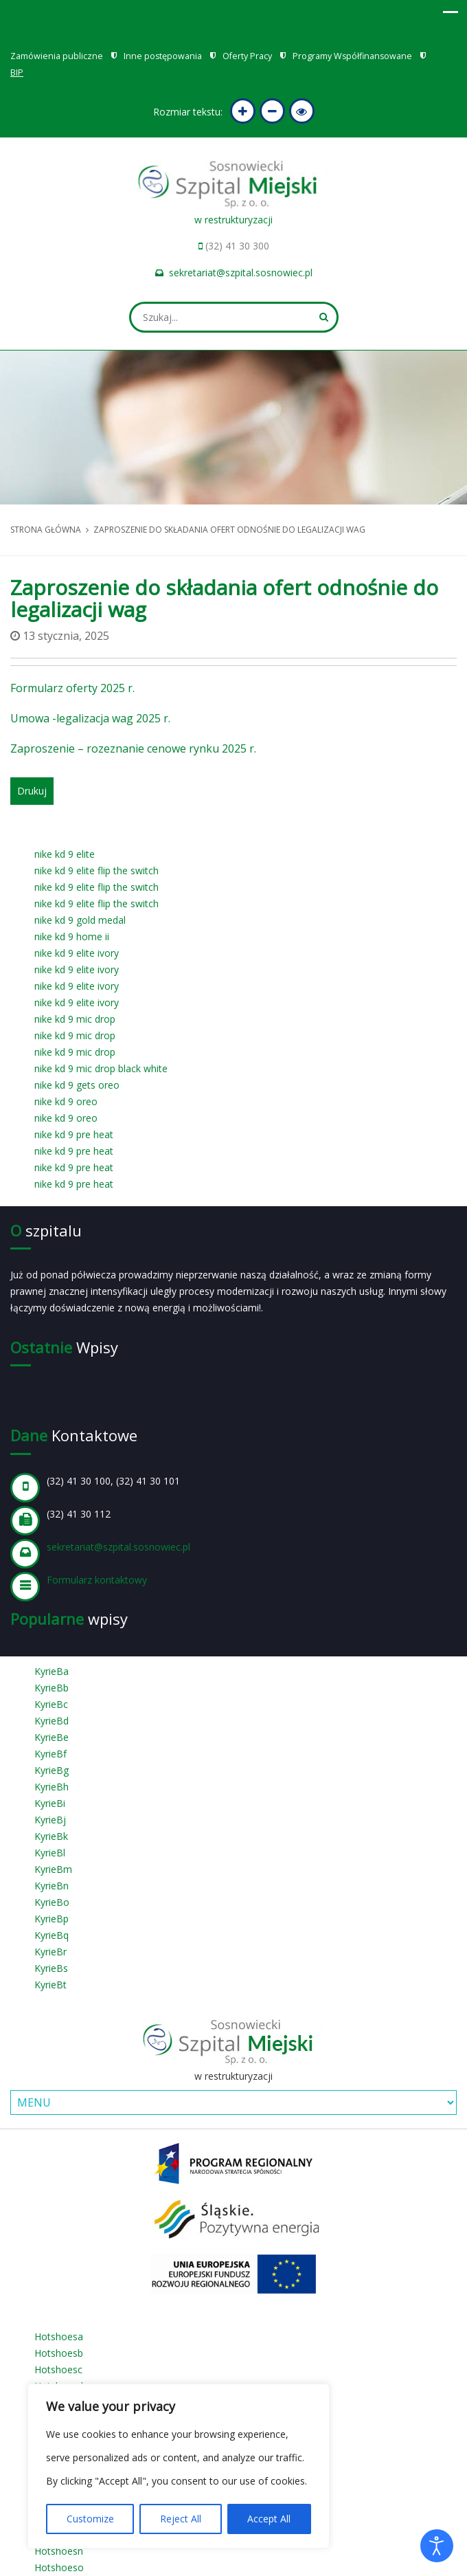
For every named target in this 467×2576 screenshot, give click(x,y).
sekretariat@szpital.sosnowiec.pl (240, 272)
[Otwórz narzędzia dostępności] (436, 2545)
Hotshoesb (58, 2353)
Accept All (269, 2518)
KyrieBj (50, 1819)
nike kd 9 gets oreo (76, 1084)
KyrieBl (49, 1852)
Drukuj (32, 790)
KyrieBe (51, 1737)
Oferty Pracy (247, 56)
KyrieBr (50, 1951)
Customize (90, 2518)
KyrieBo (51, 1902)
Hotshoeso (59, 2567)
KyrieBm (53, 1869)
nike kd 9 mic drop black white (101, 1068)
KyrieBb (51, 1687)
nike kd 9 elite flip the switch (96, 870)
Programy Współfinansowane (352, 56)
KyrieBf (50, 1753)
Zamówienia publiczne (56, 56)
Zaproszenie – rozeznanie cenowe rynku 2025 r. (133, 748)
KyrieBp (51, 1918)
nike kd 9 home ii (71, 936)
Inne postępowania (163, 56)
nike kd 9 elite (64, 853)
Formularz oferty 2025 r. (73, 688)
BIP (16, 72)
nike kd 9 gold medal (80, 919)
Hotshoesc (58, 2369)
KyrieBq (51, 1935)
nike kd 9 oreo (66, 1101)
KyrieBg (51, 1770)
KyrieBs (51, 1968)
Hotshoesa (58, 2336)
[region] (178, 2466)
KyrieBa (51, 1671)
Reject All (180, 2518)
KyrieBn (51, 1885)
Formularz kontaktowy (97, 1579)
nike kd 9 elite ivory (76, 952)
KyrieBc (51, 1704)
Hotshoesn (58, 2550)
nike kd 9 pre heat (73, 1134)
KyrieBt (50, 1984)
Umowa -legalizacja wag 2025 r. (90, 718)
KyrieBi (49, 1803)
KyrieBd (51, 1720)
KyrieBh (51, 1786)
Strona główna (45, 529)
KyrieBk (51, 1836)
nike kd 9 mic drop (74, 1018)
